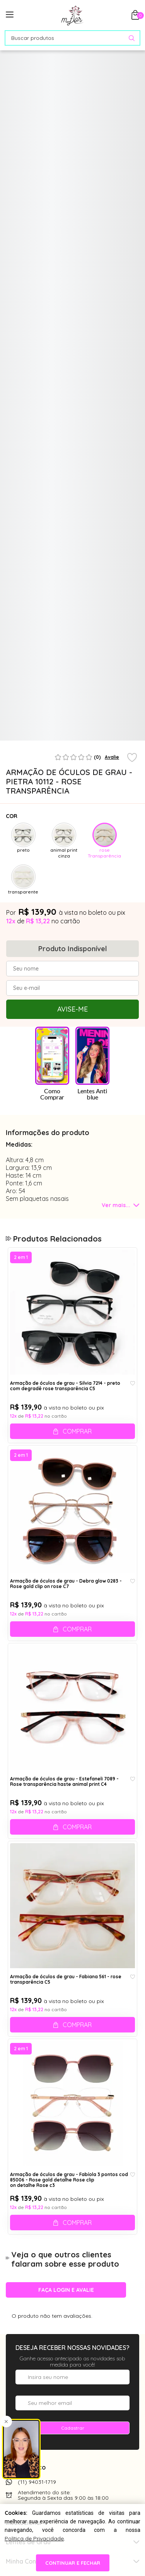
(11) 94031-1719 (37, 2482)
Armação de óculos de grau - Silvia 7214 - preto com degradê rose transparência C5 (65, 1386)
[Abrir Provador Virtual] (126, 69)
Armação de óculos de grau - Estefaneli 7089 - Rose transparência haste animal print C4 (64, 1781)
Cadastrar (72, 2428)
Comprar (77, 1431)
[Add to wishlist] (132, 758)
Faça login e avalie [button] (66, 2289)
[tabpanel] (22, 708)
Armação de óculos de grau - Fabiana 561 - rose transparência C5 (65, 1979)
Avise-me (72, 1009)
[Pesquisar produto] (132, 38)
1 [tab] (71, 737)
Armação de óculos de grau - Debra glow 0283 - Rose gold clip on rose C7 (66, 1583)
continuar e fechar (72, 2563)
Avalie (112, 757)
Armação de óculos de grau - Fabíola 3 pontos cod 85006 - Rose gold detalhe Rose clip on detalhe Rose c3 (69, 2179)
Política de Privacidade (34, 2538)
